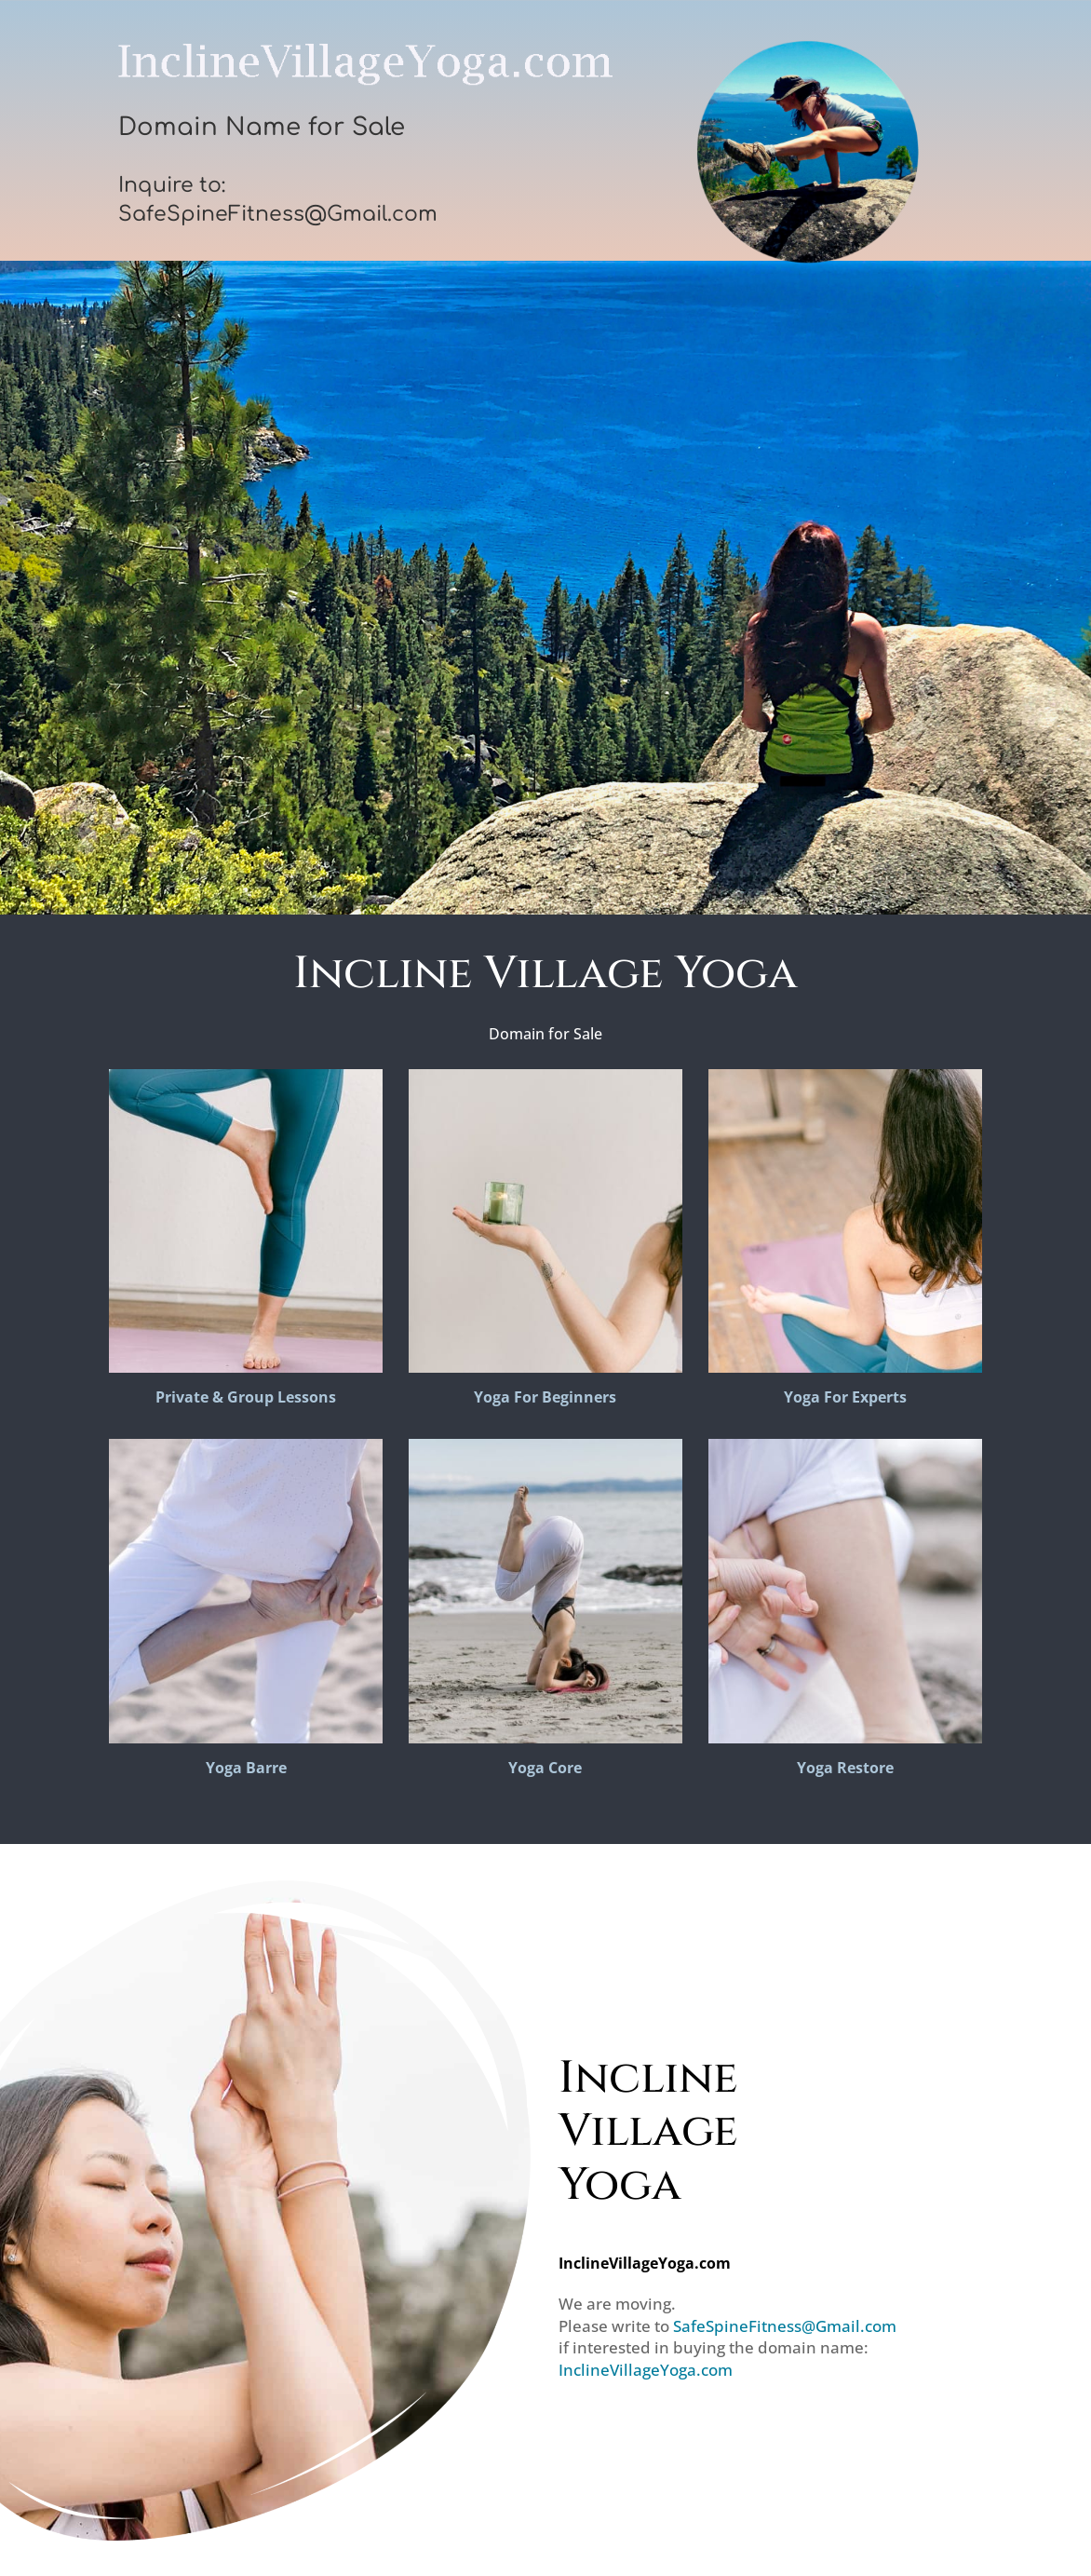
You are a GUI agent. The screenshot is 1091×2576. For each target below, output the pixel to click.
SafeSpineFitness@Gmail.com (784, 2326)
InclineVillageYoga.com (646, 2369)
